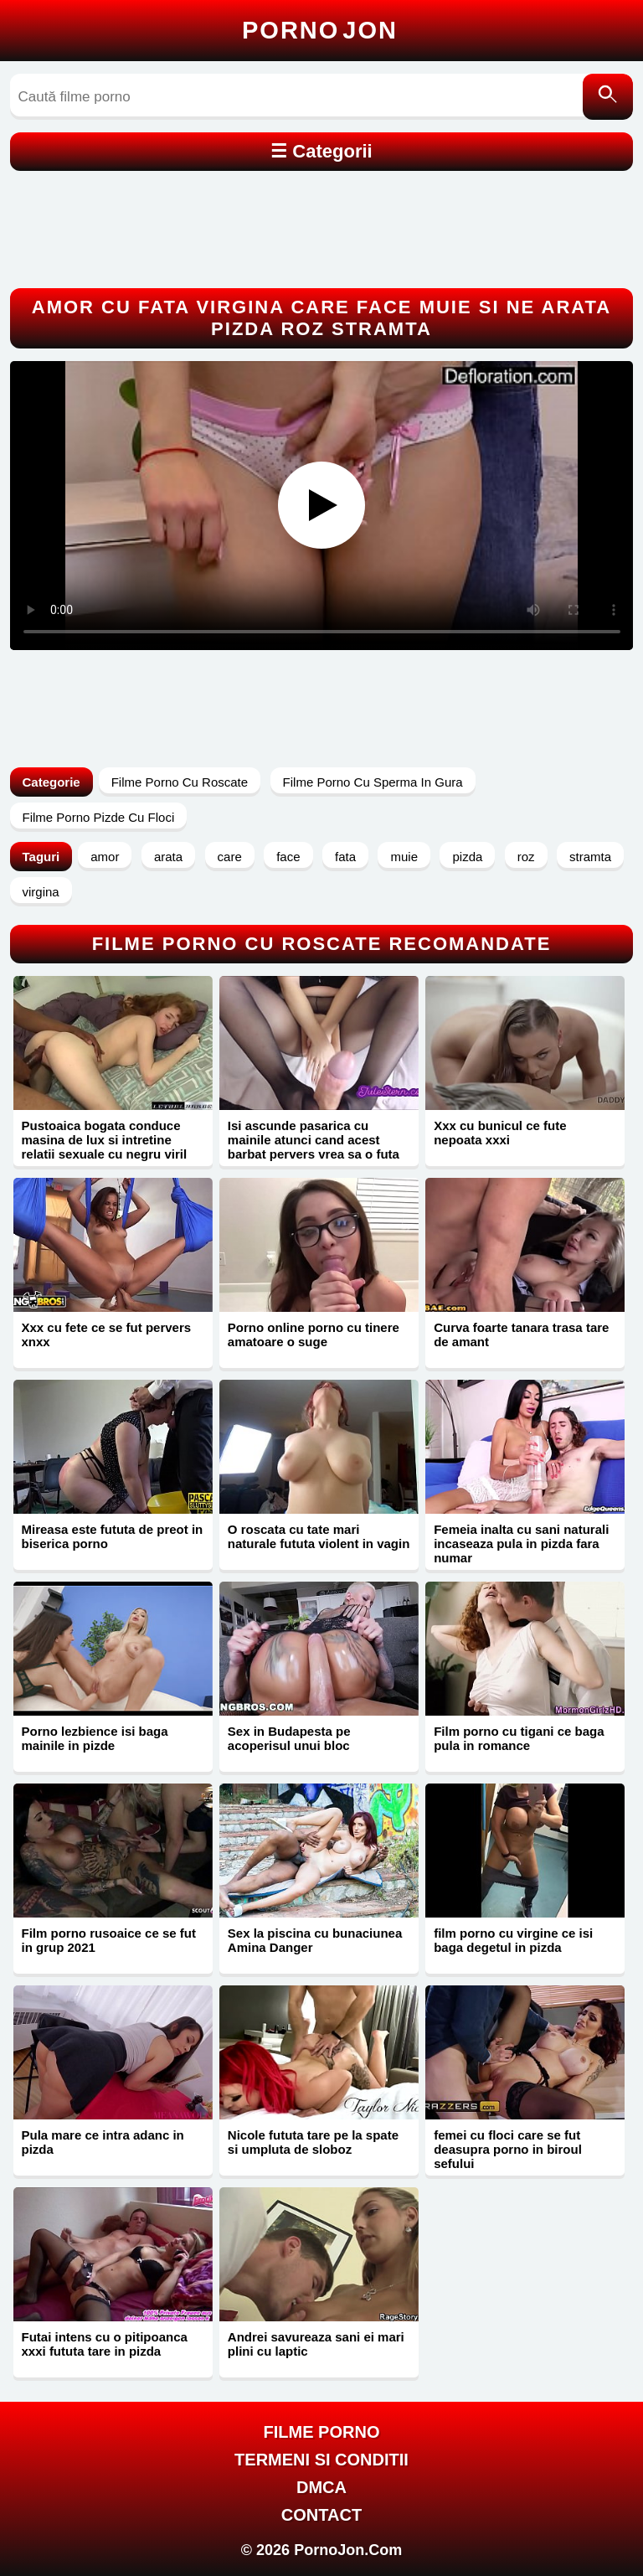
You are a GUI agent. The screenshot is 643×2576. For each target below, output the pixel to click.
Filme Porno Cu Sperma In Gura (373, 782)
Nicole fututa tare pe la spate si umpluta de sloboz (313, 2142)
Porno (320, 30)
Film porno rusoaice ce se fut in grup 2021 (109, 1940)
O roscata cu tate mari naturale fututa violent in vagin (319, 1536)
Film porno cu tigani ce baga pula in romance (519, 1738)
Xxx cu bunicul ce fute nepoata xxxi (500, 1132)
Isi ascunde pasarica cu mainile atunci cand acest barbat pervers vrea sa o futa (313, 1139)
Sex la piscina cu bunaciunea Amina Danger (315, 1940)
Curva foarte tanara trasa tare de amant (521, 1334)
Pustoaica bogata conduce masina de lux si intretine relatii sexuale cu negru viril (105, 1139)
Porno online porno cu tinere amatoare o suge (313, 1334)
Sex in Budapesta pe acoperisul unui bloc (289, 1738)
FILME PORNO (322, 2432)
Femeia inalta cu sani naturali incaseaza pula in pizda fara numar (521, 1543)
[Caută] (608, 97)
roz (526, 856)
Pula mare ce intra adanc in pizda (103, 2142)
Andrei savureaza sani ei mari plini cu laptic (316, 2344)
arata (168, 856)
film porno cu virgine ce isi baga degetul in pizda (513, 1940)
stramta (590, 856)
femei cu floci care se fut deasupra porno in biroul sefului (508, 2149)
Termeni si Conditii (321, 2459)
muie (404, 856)
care (230, 856)
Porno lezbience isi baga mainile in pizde (95, 1738)
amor (104, 856)
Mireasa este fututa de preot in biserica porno (112, 1536)
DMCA (321, 2487)
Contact (321, 2515)
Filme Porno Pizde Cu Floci (99, 817)
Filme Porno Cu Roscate (179, 782)
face (288, 856)
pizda (467, 856)
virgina (41, 892)
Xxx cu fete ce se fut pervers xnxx (107, 1334)
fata (345, 856)
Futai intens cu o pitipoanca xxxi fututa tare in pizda (105, 2344)
